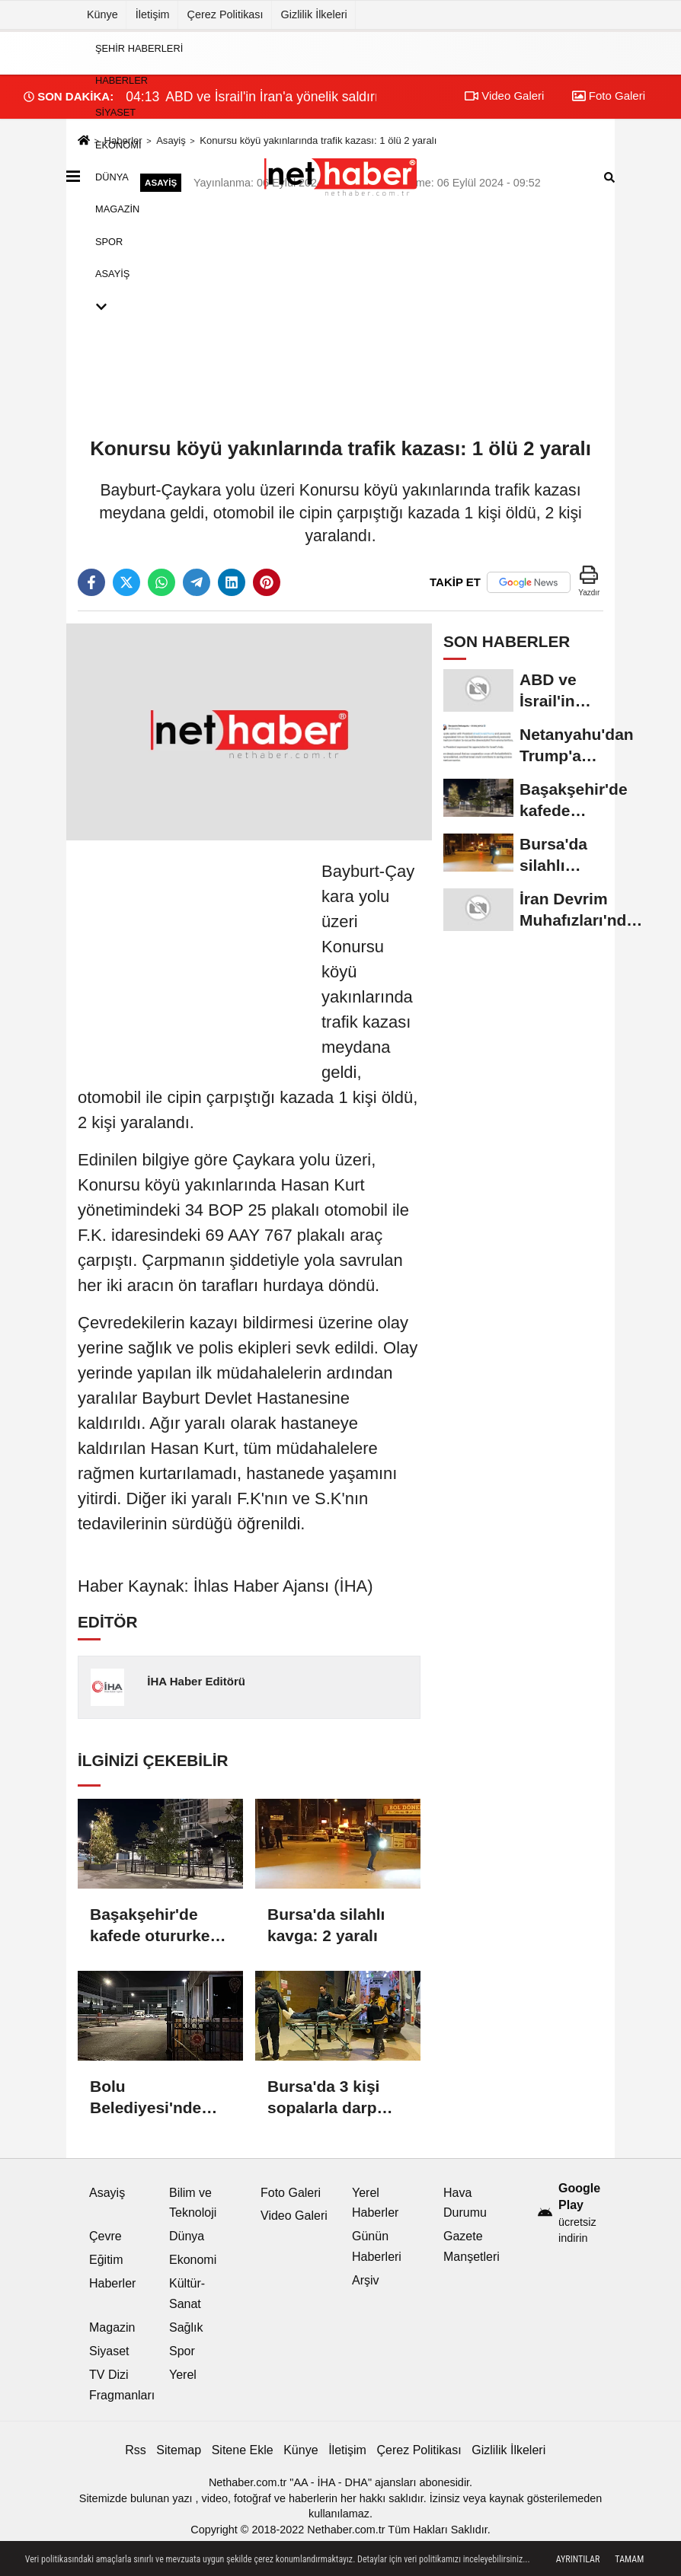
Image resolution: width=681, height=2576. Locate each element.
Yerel (183, 2374)
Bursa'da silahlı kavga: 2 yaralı (326, 1924)
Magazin (117, 209)
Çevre (105, 2236)
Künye (102, 14)
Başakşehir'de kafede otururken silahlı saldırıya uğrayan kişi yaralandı (154, 1925)
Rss (135, 2450)
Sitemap (178, 2450)
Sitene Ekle (242, 2450)
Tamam (629, 2559)
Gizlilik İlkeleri (314, 14)
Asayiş (112, 273)
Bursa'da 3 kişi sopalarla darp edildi (323, 2098)
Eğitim (106, 2259)
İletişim (153, 14)
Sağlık (186, 2327)
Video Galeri (294, 2215)
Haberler (121, 80)
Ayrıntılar (578, 2559)
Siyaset (115, 112)
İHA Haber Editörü (196, 1681)
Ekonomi (118, 144)
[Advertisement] (192, 954)
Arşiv (365, 2280)
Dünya (112, 177)
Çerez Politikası (225, 14)
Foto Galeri (291, 2192)
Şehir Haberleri (139, 47)
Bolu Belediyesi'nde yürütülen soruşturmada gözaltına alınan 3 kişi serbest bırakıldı (156, 2098)
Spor (109, 241)
